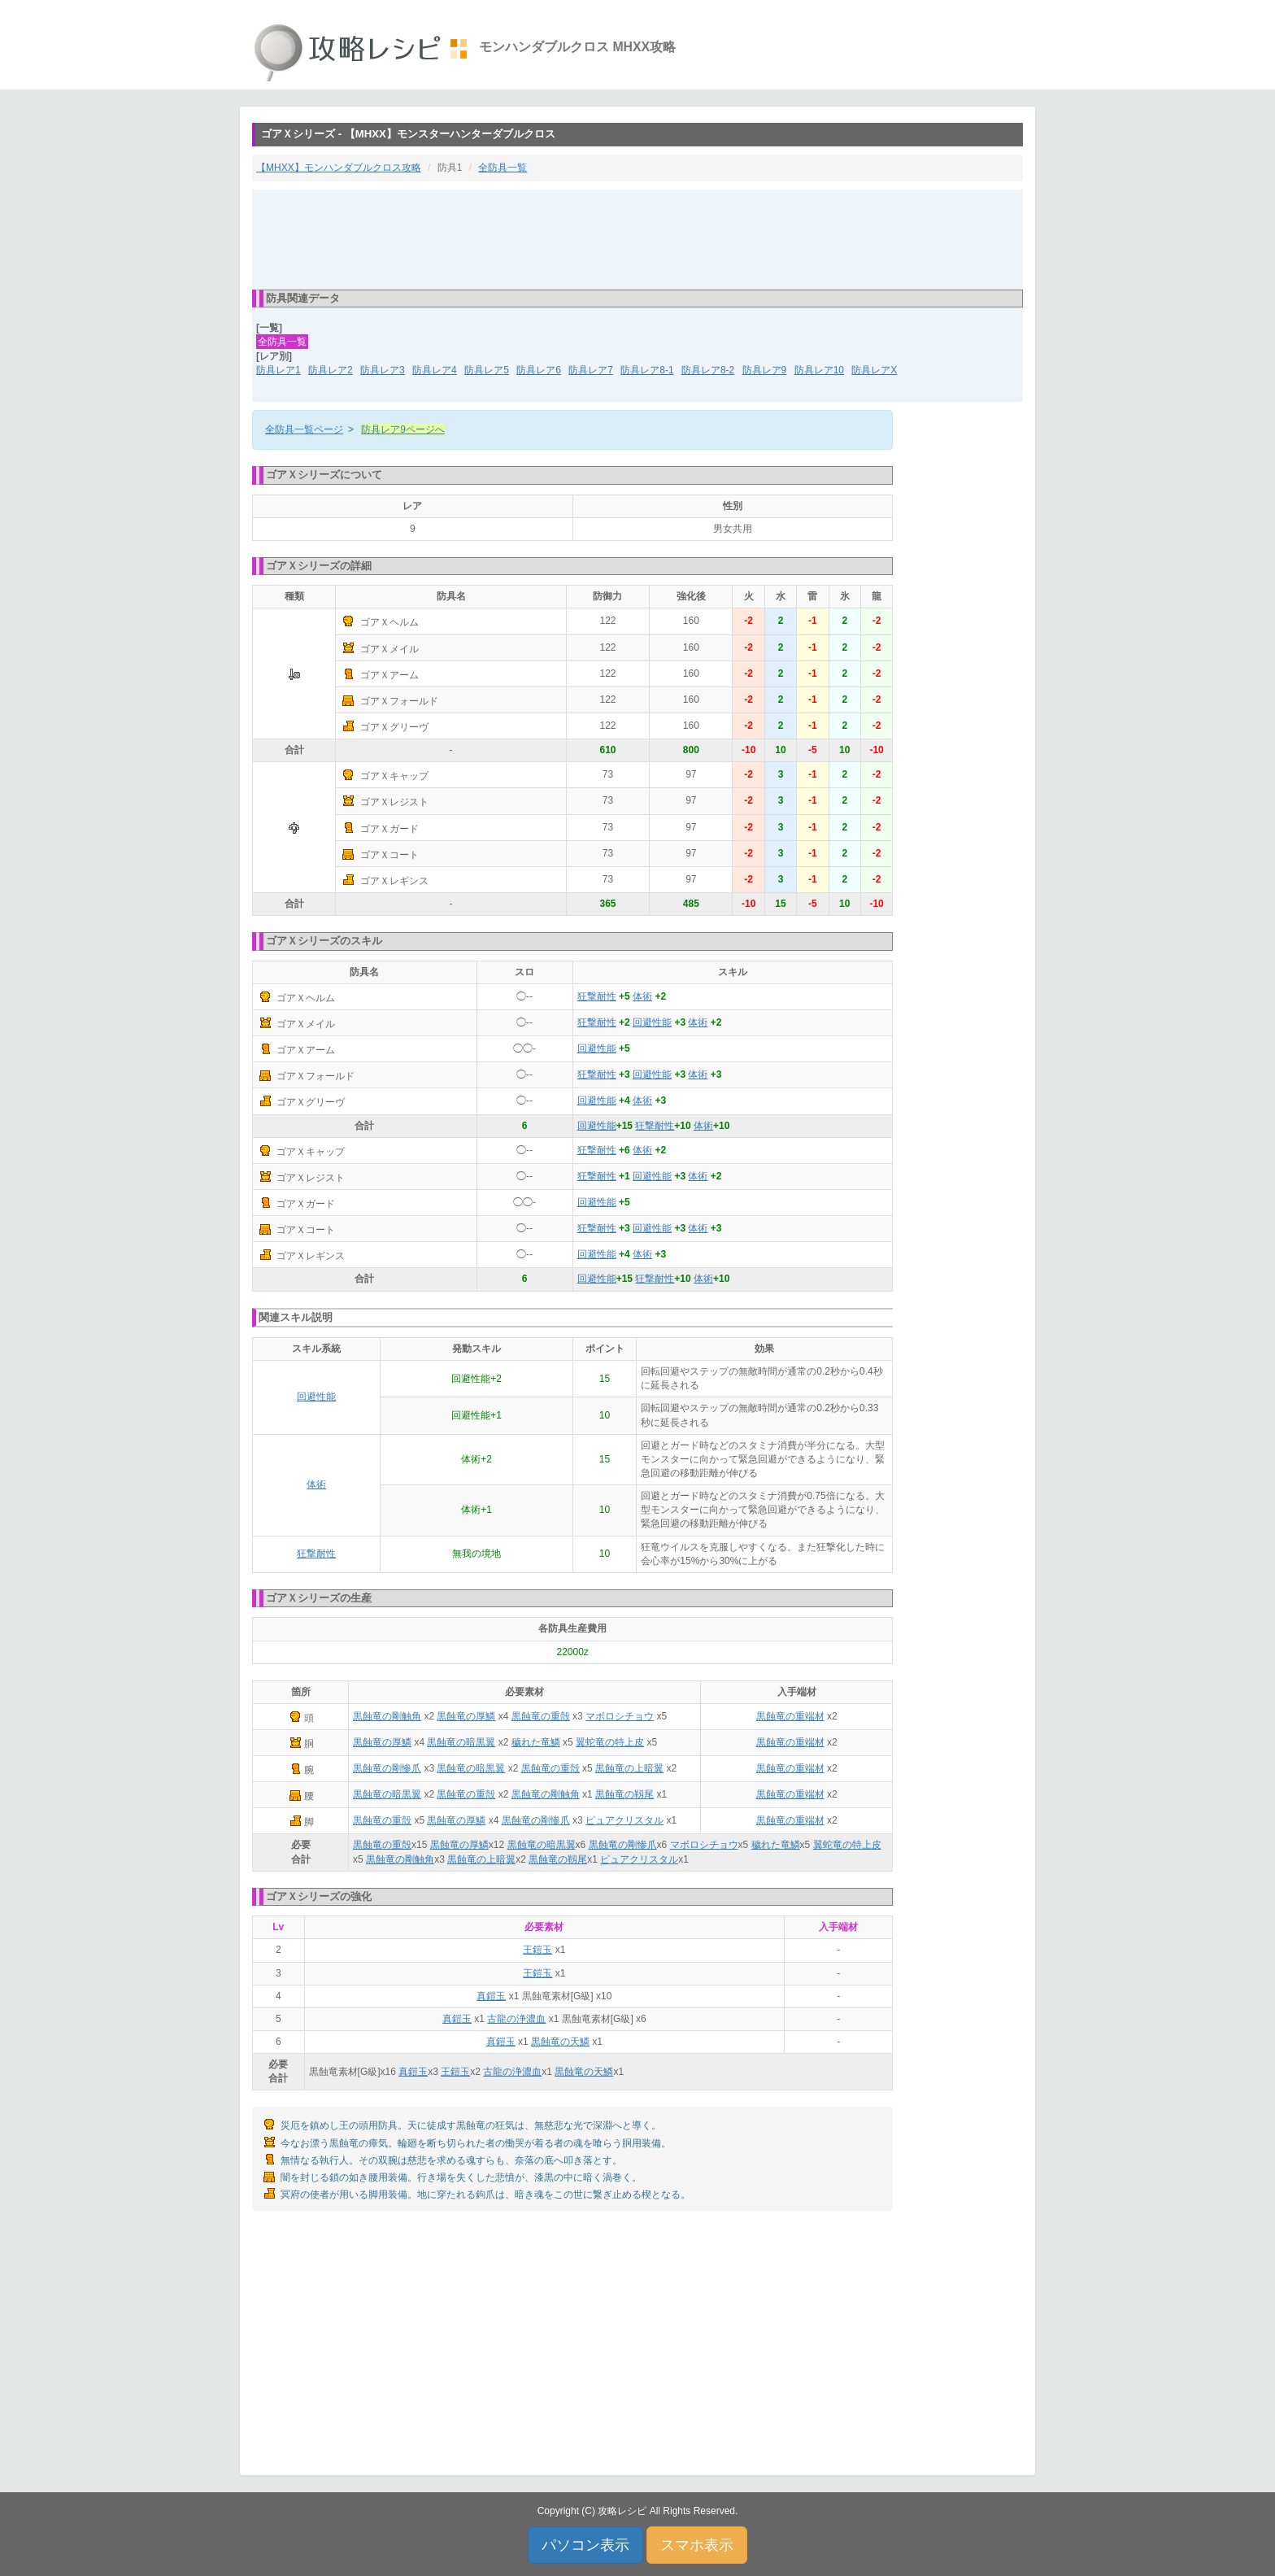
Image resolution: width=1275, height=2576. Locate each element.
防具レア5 (486, 370)
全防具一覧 (502, 167)
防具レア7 (590, 370)
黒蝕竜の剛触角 (387, 1716)
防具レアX (874, 370)
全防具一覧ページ (304, 429)
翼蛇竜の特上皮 (610, 1742)
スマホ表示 (696, 2545)
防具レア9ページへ (403, 429)
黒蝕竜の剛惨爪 (387, 1768)
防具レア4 (434, 370)
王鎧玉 (537, 1949)
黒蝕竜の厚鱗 (466, 1716)
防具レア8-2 (707, 370)
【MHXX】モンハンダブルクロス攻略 (338, 167)
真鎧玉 (491, 1996)
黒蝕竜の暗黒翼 (461, 1742)
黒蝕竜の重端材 (790, 1716)
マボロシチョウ (619, 1716)
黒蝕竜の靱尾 (624, 1794)
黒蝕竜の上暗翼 (629, 1768)
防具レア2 (330, 370)
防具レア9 (764, 370)
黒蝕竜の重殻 (540, 1716)
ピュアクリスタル (624, 1820)
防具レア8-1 (646, 370)
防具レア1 (278, 370)
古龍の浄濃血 (516, 2019)
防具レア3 (382, 370)
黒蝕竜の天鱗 (560, 2041)
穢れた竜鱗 (535, 1742)
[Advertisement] (637, 238)
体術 (642, 996)
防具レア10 (819, 370)
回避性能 (652, 1022)
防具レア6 (538, 370)
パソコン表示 (585, 2545)
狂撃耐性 (596, 996)
